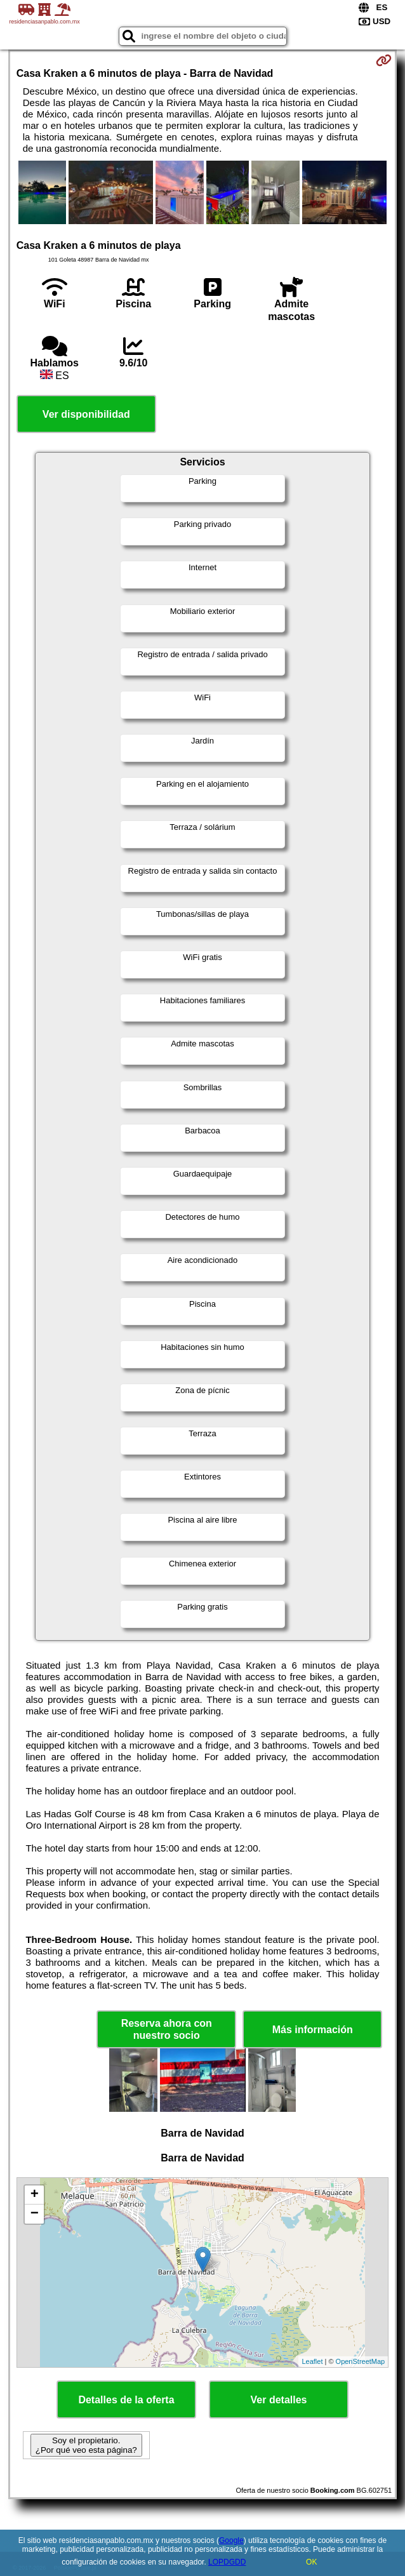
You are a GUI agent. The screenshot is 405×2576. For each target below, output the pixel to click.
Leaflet (312, 2361)
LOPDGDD (227, 2562)
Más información (312, 2029)
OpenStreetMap (360, 2361)
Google (231, 2540)
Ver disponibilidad (86, 414)
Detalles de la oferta (126, 2399)
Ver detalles (279, 2399)
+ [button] (34, 2195)
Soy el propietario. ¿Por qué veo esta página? (86, 2445)
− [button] (34, 2214)
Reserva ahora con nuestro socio (166, 2029)
